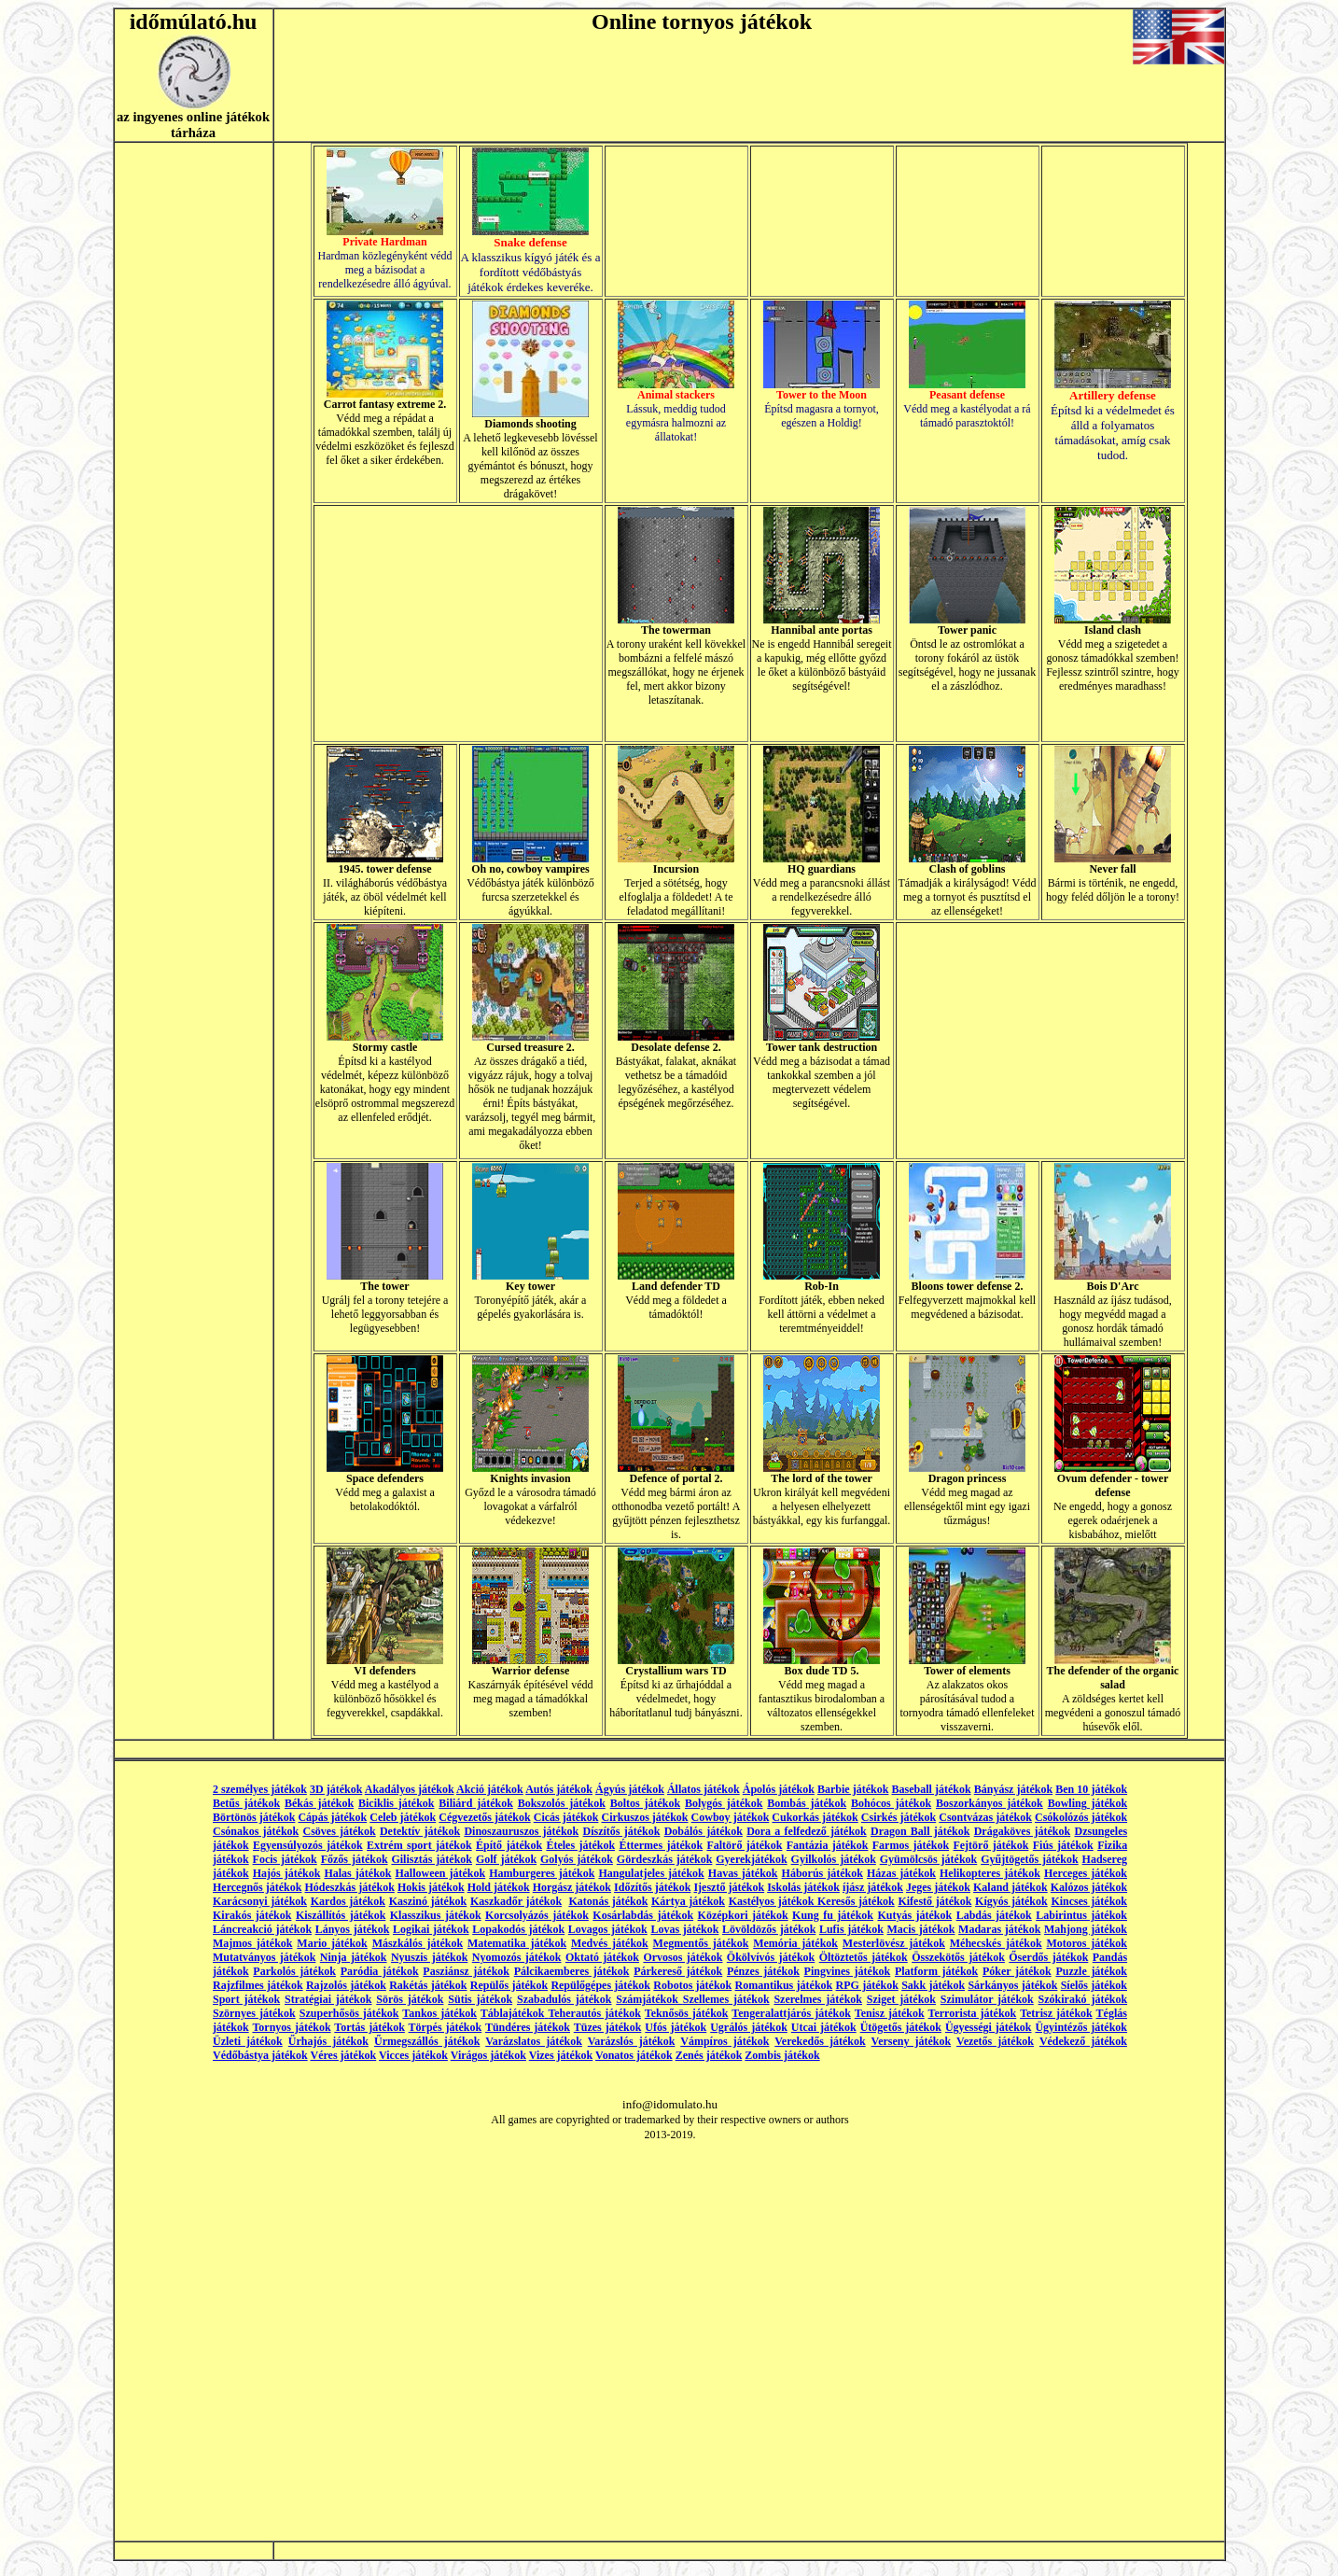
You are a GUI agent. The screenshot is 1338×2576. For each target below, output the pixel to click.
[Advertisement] (458, 623)
